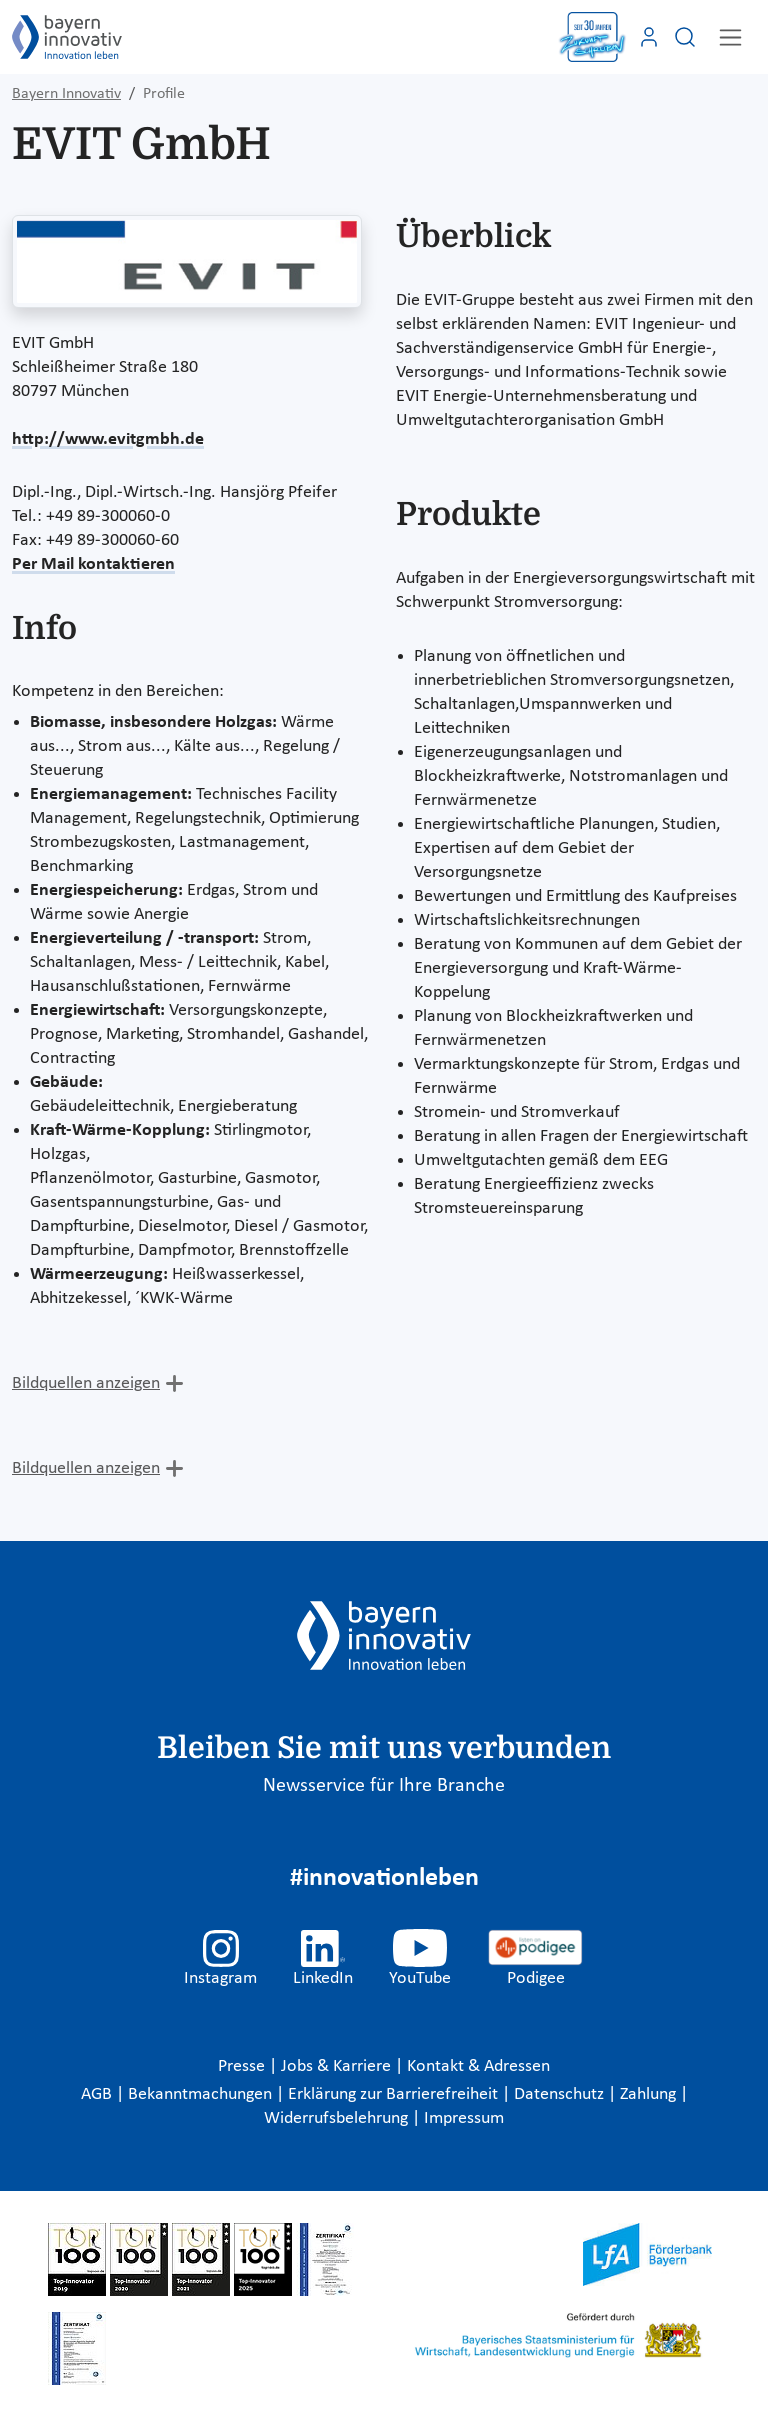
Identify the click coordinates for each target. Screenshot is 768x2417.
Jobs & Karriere (338, 2066)
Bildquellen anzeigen (86, 1383)
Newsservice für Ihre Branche (384, 1786)
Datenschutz (561, 2094)
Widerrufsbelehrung (338, 2118)
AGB (98, 2094)
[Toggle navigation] (730, 37)
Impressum (464, 2118)
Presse (243, 2066)
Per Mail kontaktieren (93, 564)
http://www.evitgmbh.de (108, 439)
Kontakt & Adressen (478, 2066)
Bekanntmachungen (202, 2094)
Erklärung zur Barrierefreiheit (395, 2094)
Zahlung (650, 2094)
